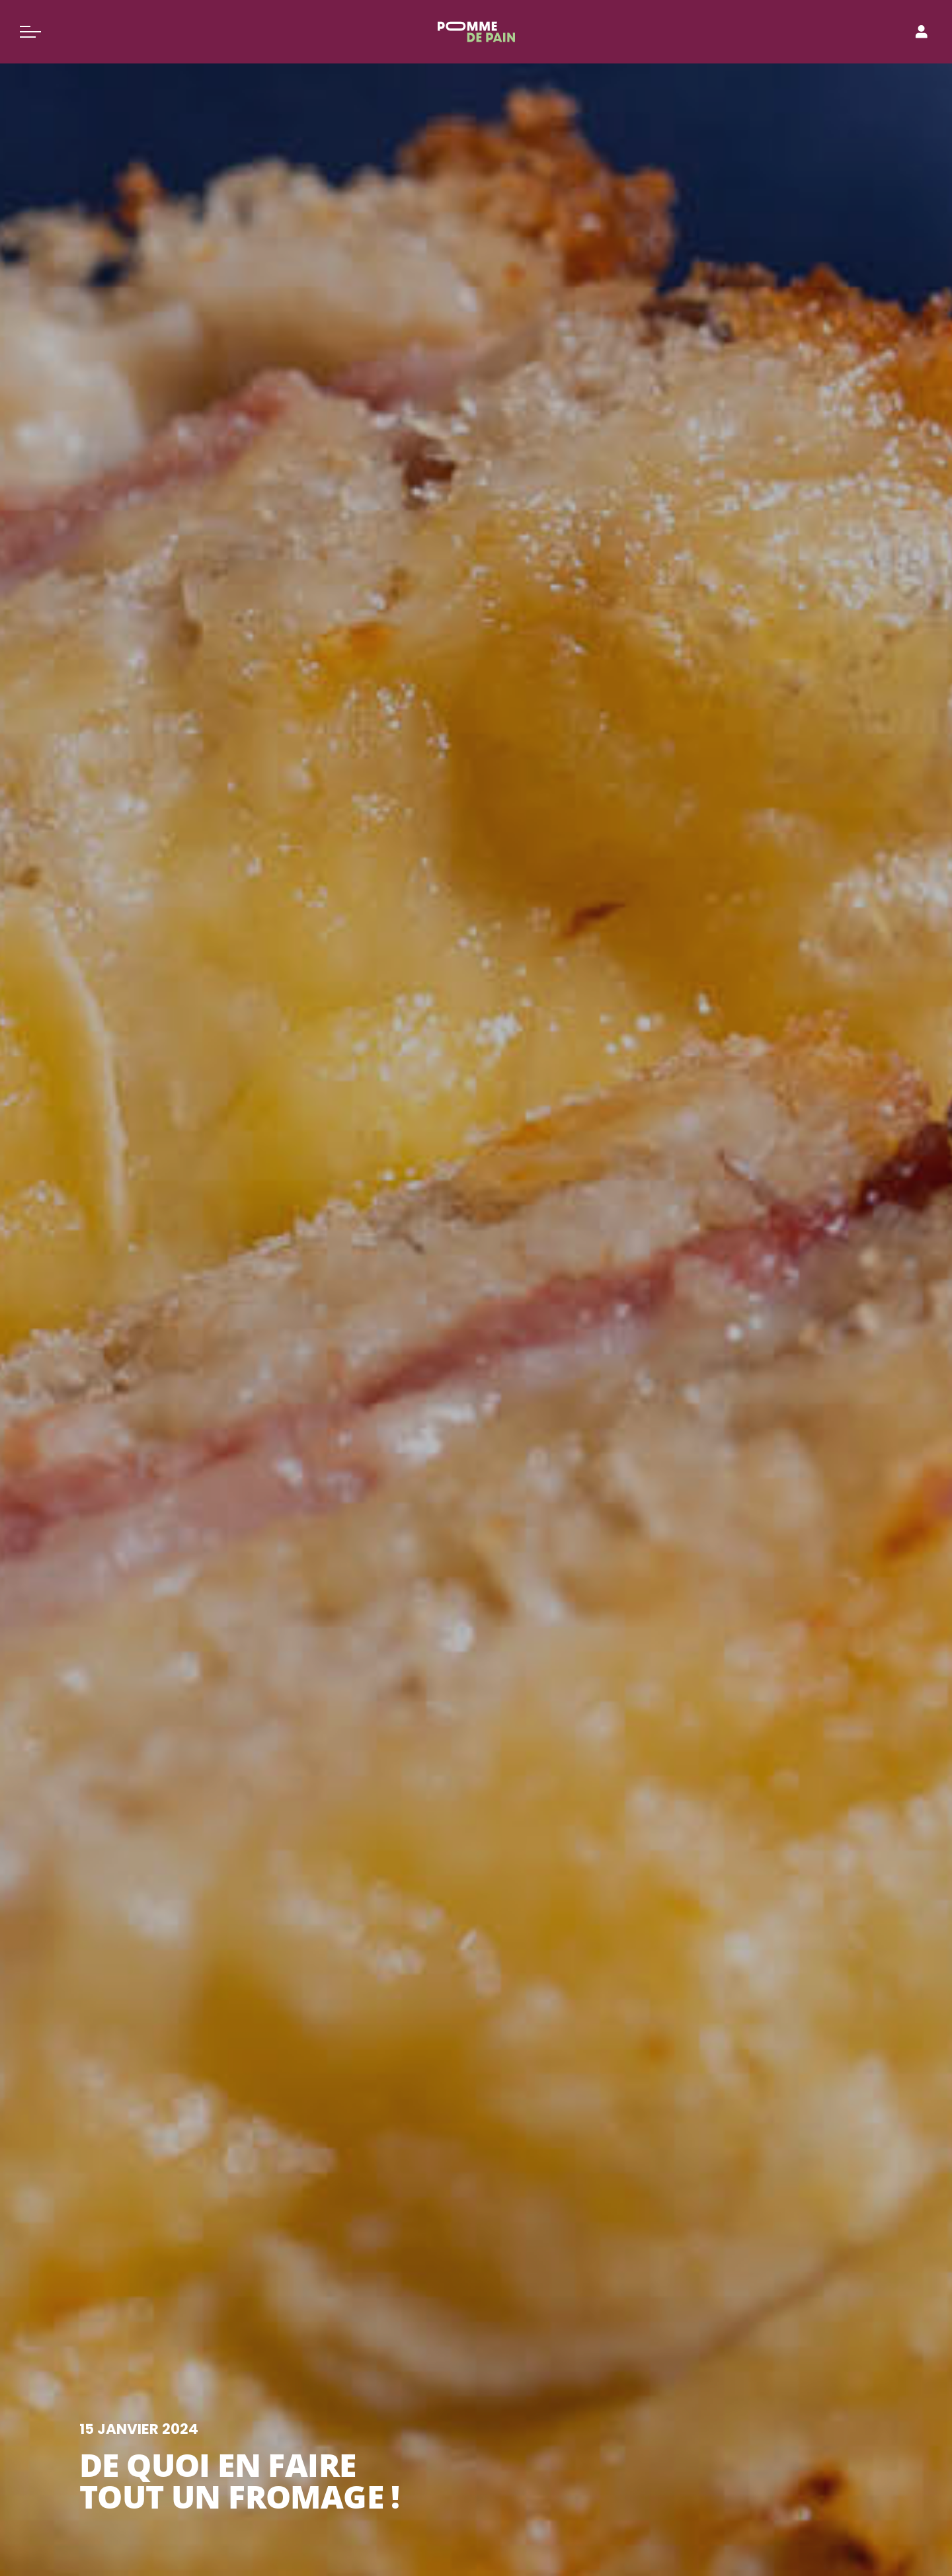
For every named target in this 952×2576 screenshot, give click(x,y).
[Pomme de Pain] (476, 31)
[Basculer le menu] (30, 31)
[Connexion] (921, 31)
